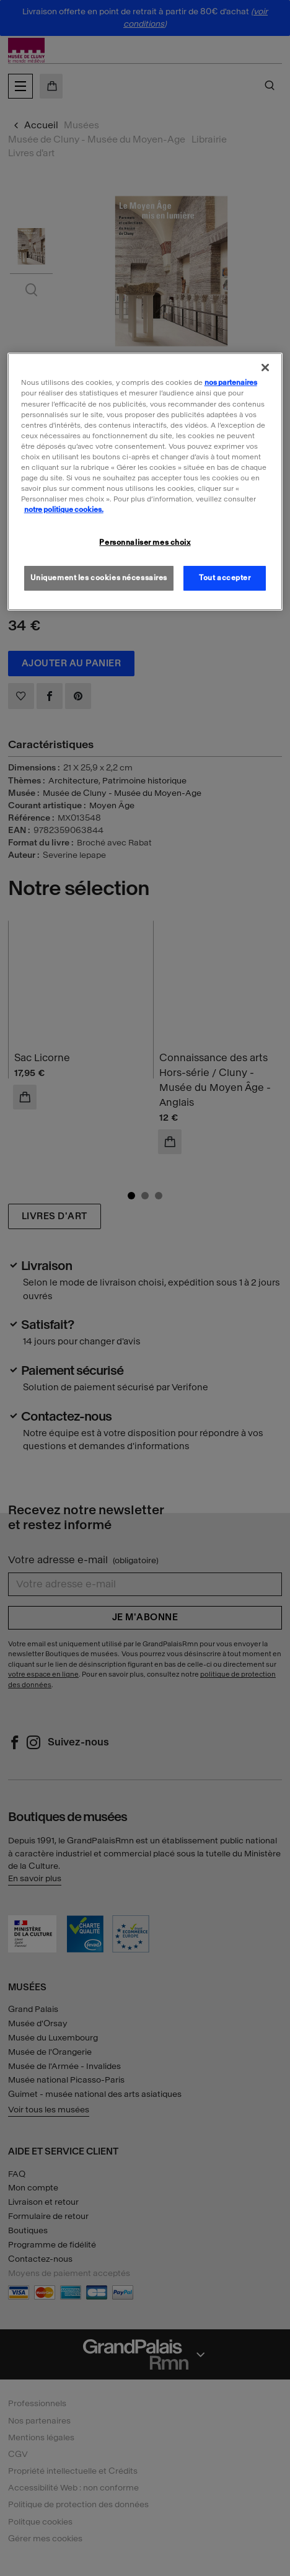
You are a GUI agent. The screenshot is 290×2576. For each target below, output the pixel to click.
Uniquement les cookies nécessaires (98, 577)
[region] (145, 482)
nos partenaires (230, 382)
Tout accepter (224, 577)
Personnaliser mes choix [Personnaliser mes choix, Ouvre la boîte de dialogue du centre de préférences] (144, 542)
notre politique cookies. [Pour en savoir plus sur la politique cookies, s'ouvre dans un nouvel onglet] (63, 509)
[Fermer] (265, 367)
